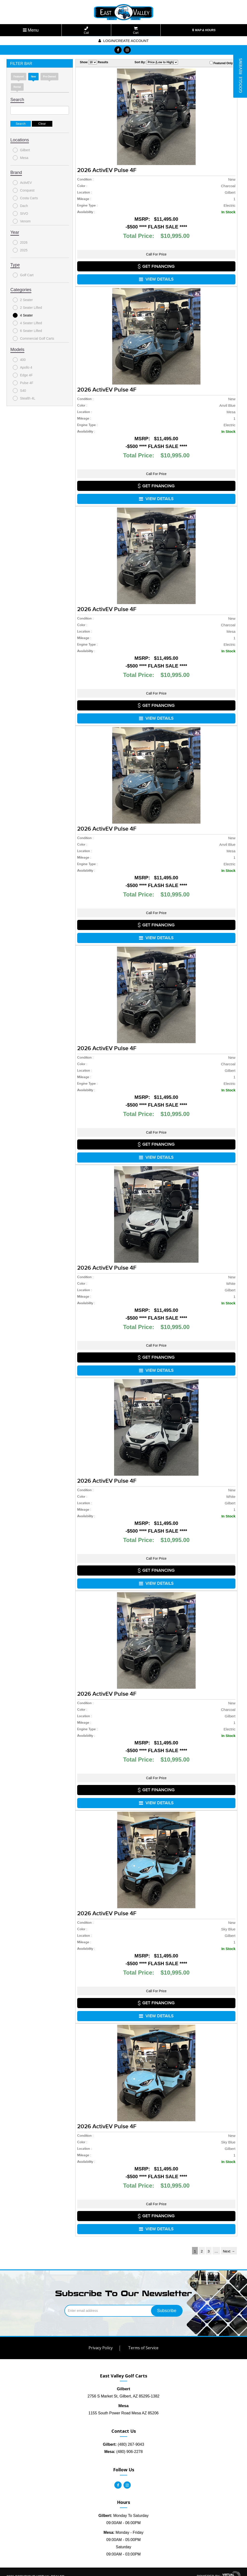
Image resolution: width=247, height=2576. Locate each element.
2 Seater (23, 299)
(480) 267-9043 (123, 2435)
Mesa (20, 157)
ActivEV (22, 182)
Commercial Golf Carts (33, 338)
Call (86, 30)
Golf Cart (23, 275)
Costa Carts (25, 198)
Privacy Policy (101, 2338)
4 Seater (23, 315)
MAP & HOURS (203, 30)
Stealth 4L (24, 398)
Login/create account (123, 41)
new (33, 76)
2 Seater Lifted (27, 307)
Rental (17, 87)
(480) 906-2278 (123, 2442)
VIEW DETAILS (156, 278)
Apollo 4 (22, 367)
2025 (20, 250)
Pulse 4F (23, 382)
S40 (19, 390)
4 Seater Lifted (27, 323)
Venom (22, 221)
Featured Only (221, 63)
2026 (20, 242)
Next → (229, 2242)
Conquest (23, 190)
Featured (19, 76)
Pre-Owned (49, 76)
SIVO (20, 213)
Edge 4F (23, 375)
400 (19, 359)
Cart (135, 30)
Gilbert (21, 150)
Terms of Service (143, 2338)
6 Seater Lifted (27, 330)
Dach (20, 205)
